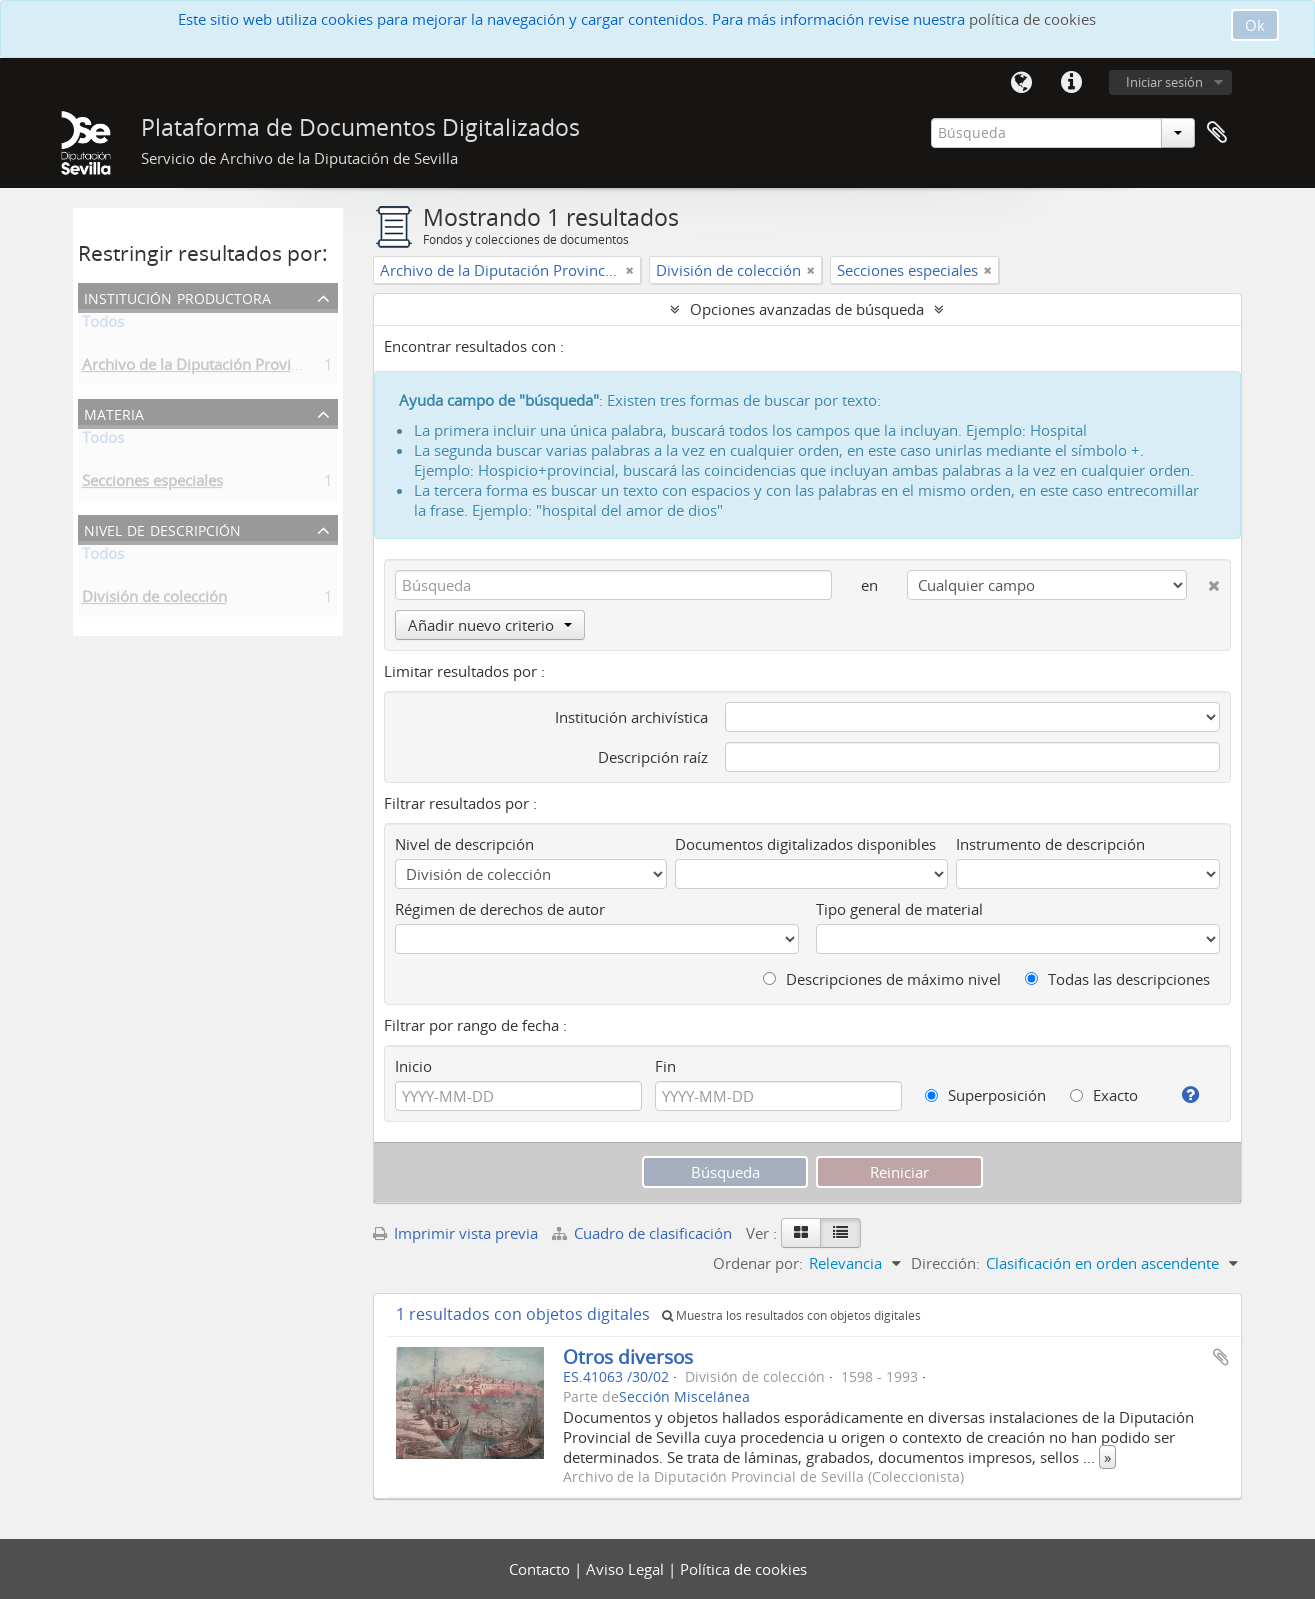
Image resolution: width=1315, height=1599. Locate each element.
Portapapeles (1217, 133)
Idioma (1022, 83)
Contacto (541, 1569)
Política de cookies (743, 1569)
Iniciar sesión (1164, 82)
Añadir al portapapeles (1221, 1357)
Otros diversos (628, 1356)
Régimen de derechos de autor (500, 909)
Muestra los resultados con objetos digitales (791, 1315)
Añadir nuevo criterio (490, 625)
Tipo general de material (899, 909)
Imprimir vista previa (455, 1233)
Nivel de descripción (162, 528)
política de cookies (1032, 19)
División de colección (154, 600)
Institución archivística (631, 717)
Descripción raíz (653, 757)
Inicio (413, 1066)
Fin (665, 1066)
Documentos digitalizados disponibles (805, 844)
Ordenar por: (758, 1263)
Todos (103, 325)
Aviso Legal (627, 1569)
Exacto (1104, 1095)
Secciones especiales (152, 484)
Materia (114, 412)
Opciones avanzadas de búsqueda (807, 309)
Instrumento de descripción (1050, 844)
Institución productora (177, 296)
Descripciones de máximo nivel (882, 979)
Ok (1255, 25)
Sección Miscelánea (684, 1397)
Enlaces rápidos (1072, 83)
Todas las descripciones (1117, 979)
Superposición (985, 1095)
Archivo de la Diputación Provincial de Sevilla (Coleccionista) (288, 368)
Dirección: (945, 1263)
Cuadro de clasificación (644, 1233)
